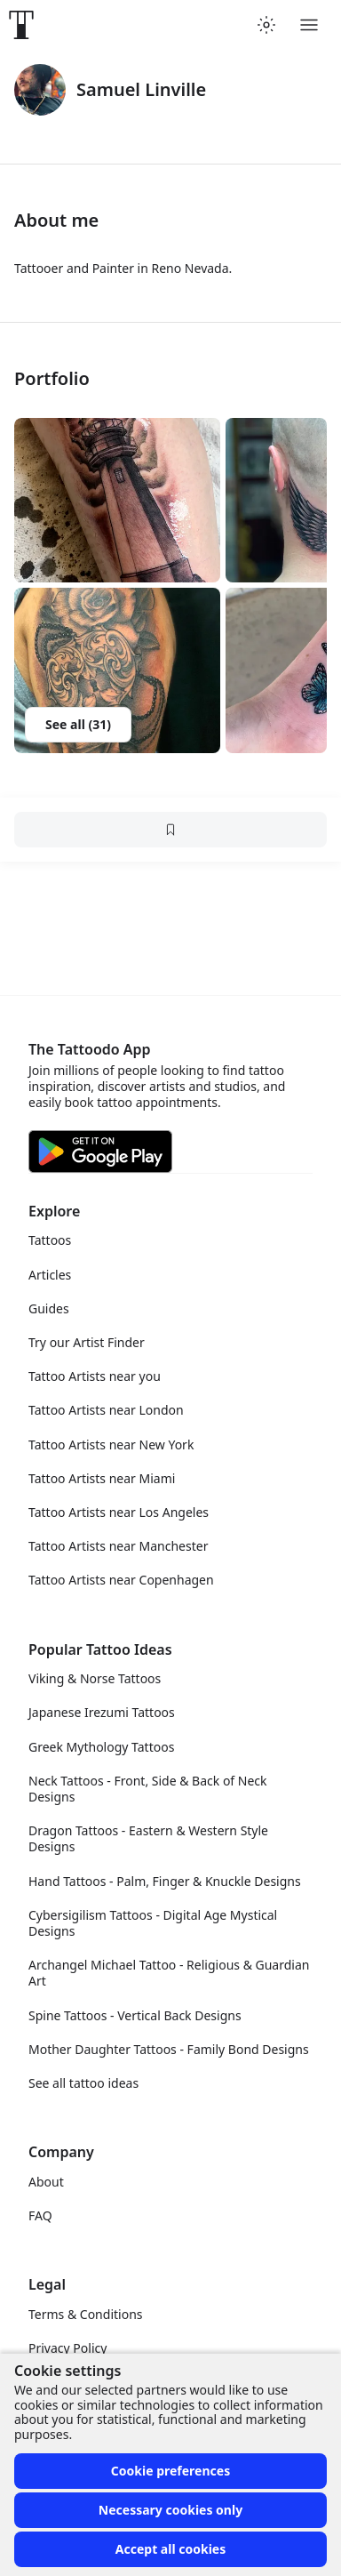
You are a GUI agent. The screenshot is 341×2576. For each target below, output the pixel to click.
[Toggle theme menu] (266, 25)
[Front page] (21, 25)
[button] (117, 500)
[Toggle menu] (309, 25)
